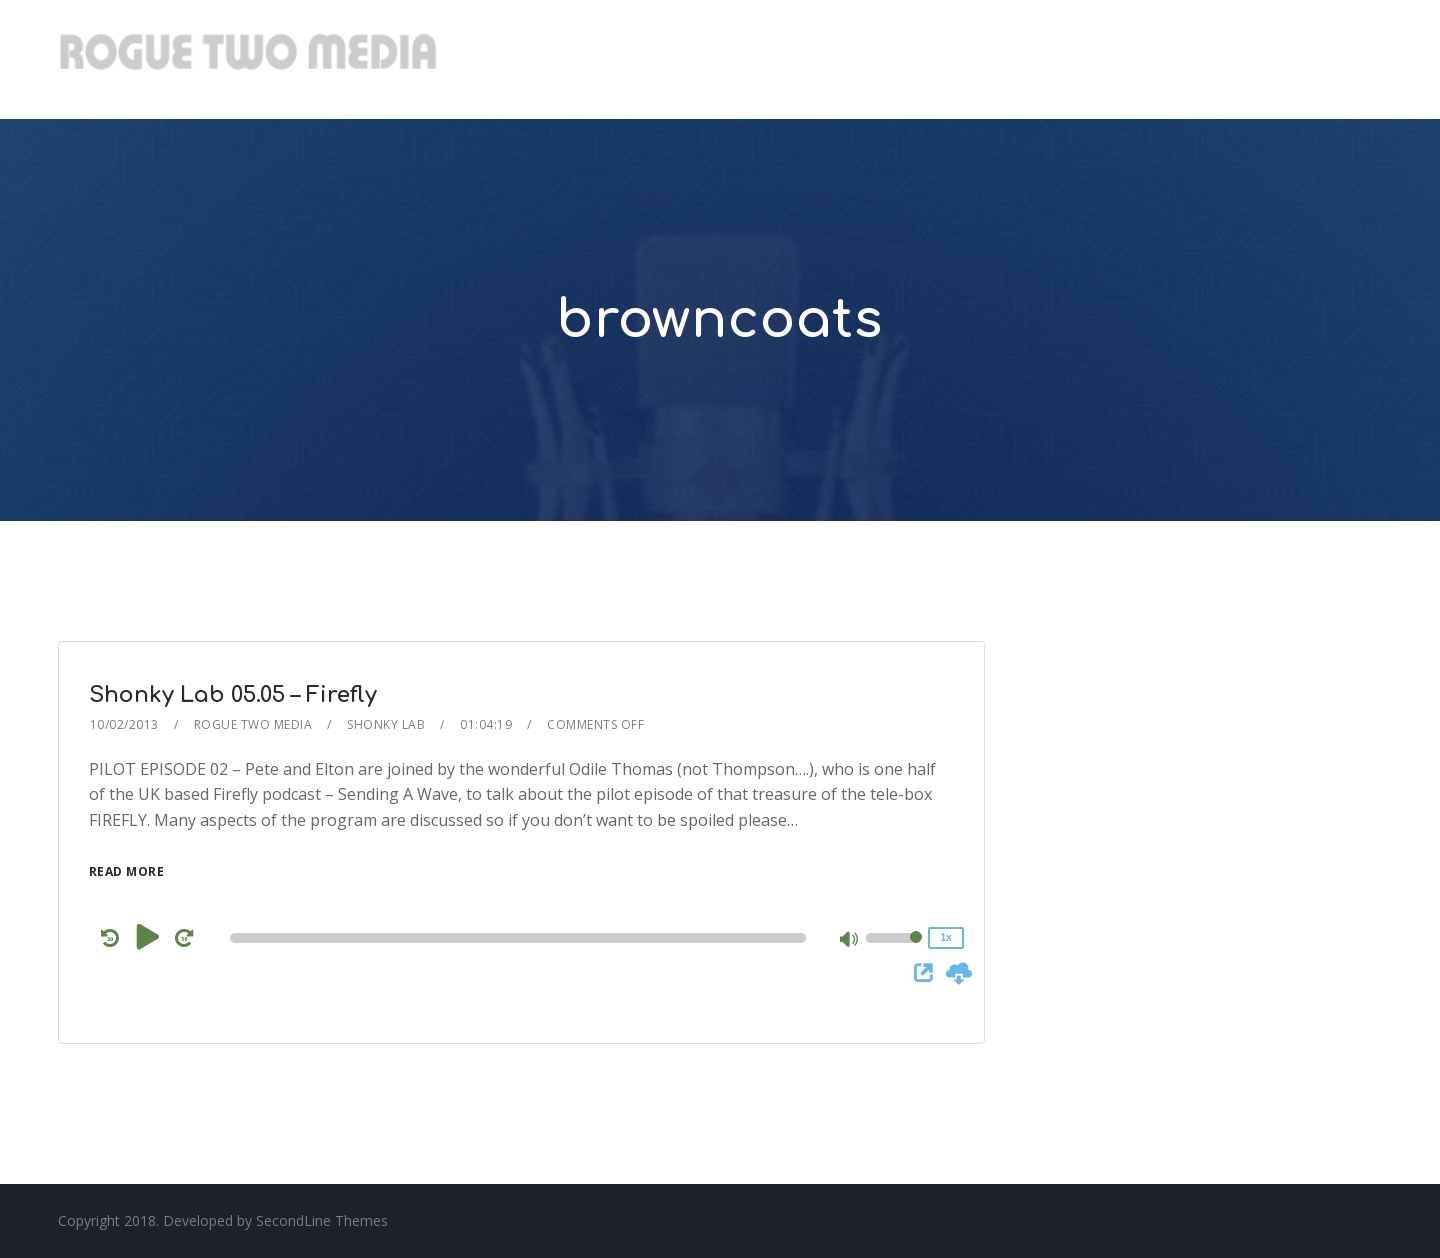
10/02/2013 (124, 724)
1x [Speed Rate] (945, 937)
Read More (127, 871)
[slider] (518, 938)
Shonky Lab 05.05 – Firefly (233, 695)
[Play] (149, 937)
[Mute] (850, 941)
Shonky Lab (386, 724)
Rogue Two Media (253, 724)
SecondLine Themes (322, 1220)
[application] (521, 938)
